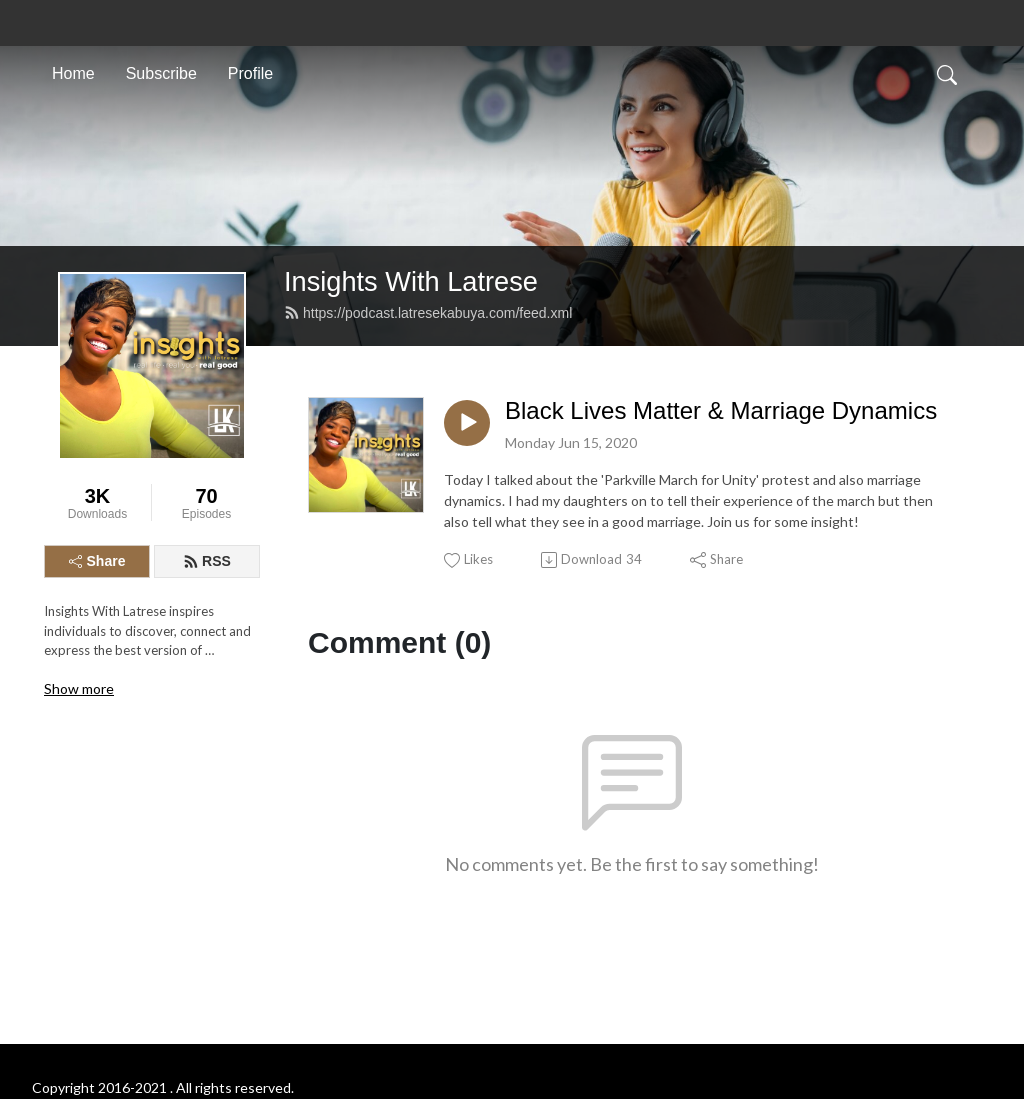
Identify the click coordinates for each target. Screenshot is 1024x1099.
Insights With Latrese (411, 281)
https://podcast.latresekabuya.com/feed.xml (428, 313)
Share (97, 561)
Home (73, 73)
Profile (250, 73)
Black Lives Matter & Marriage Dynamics (721, 410)
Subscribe (161, 73)
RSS (207, 561)
